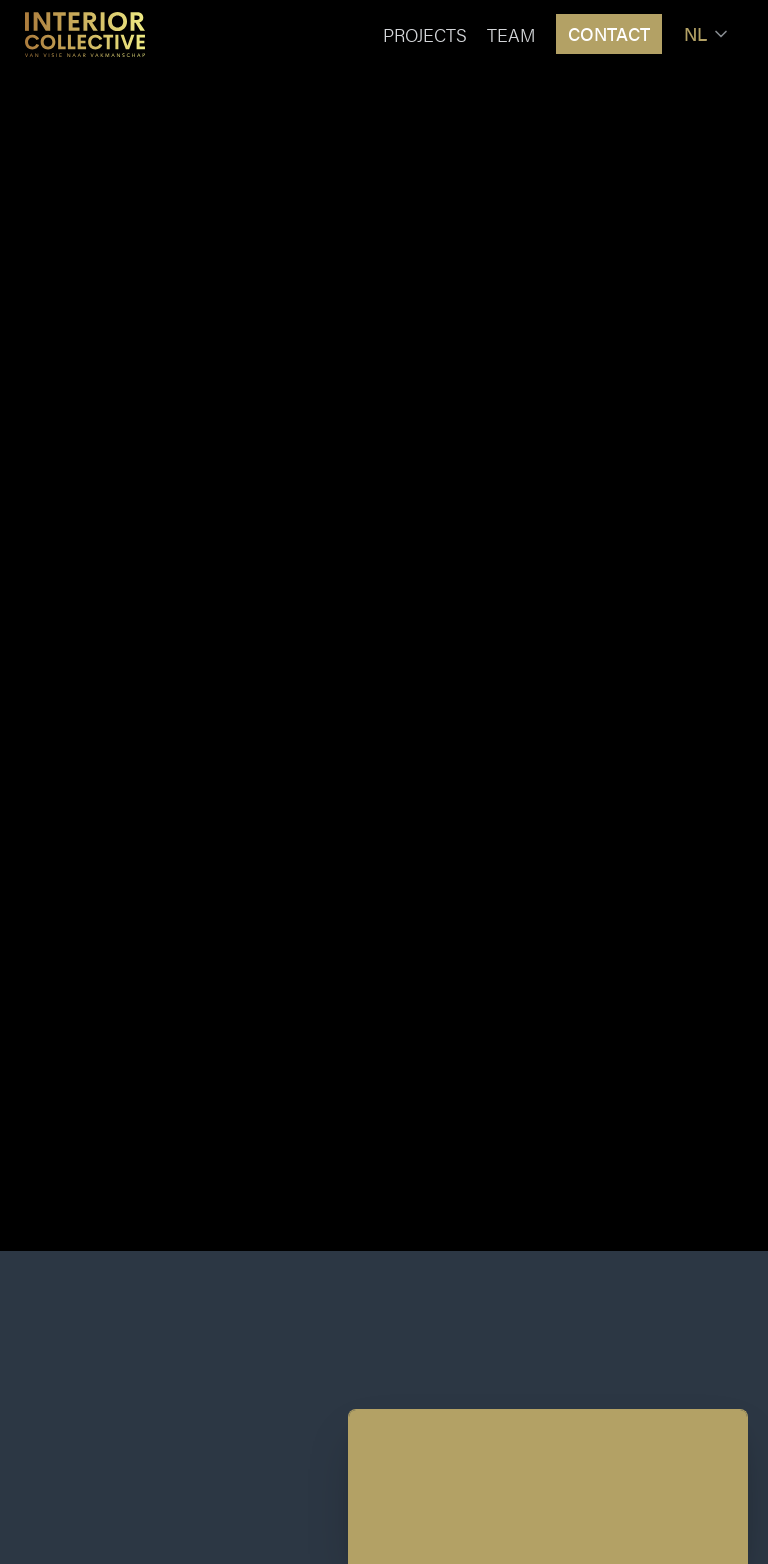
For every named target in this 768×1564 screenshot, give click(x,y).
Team (511, 34)
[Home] (85, 34)
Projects (425, 34)
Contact (609, 33)
